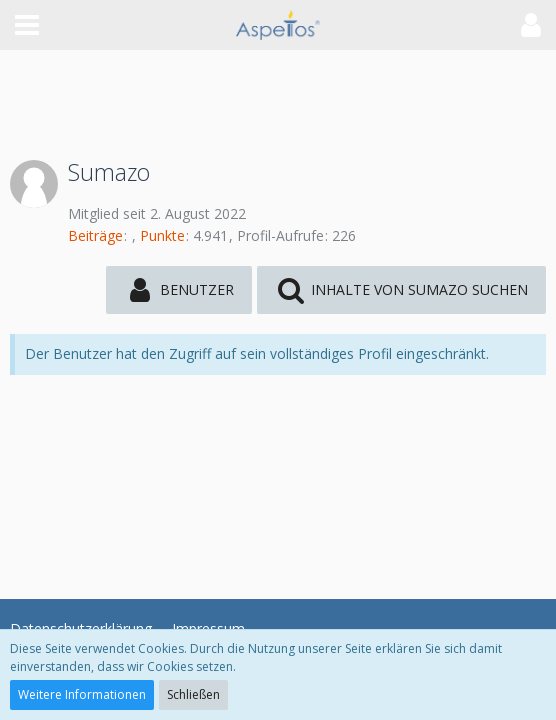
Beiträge (95, 235)
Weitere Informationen (82, 694)
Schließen (193, 694)
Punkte (162, 235)
